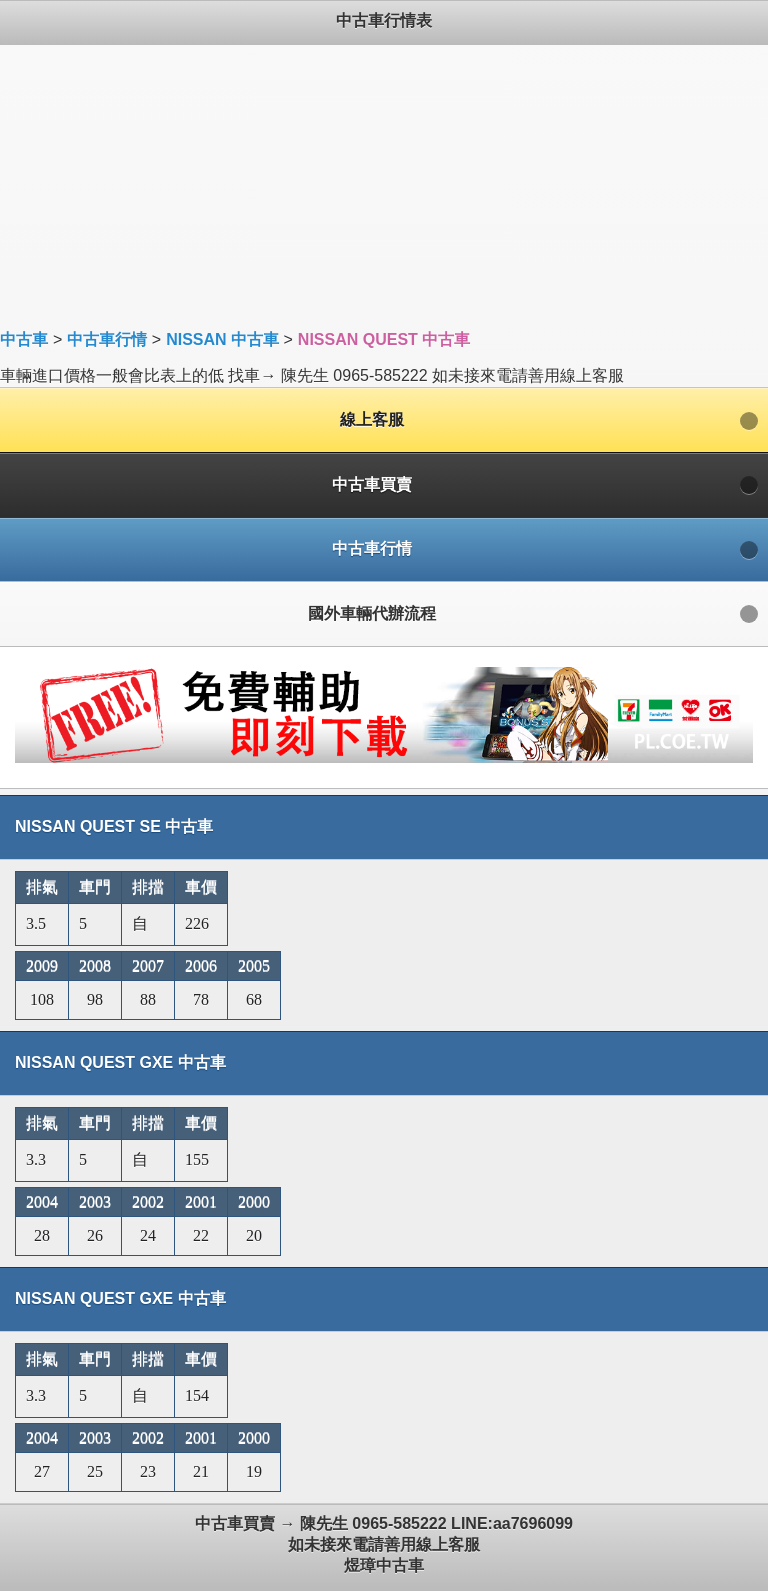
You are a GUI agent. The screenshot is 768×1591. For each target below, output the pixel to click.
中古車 (24, 339)
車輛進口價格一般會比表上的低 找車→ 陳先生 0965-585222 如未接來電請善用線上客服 (384, 795)
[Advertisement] (384, 185)
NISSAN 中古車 (222, 339)
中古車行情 (107, 339)
